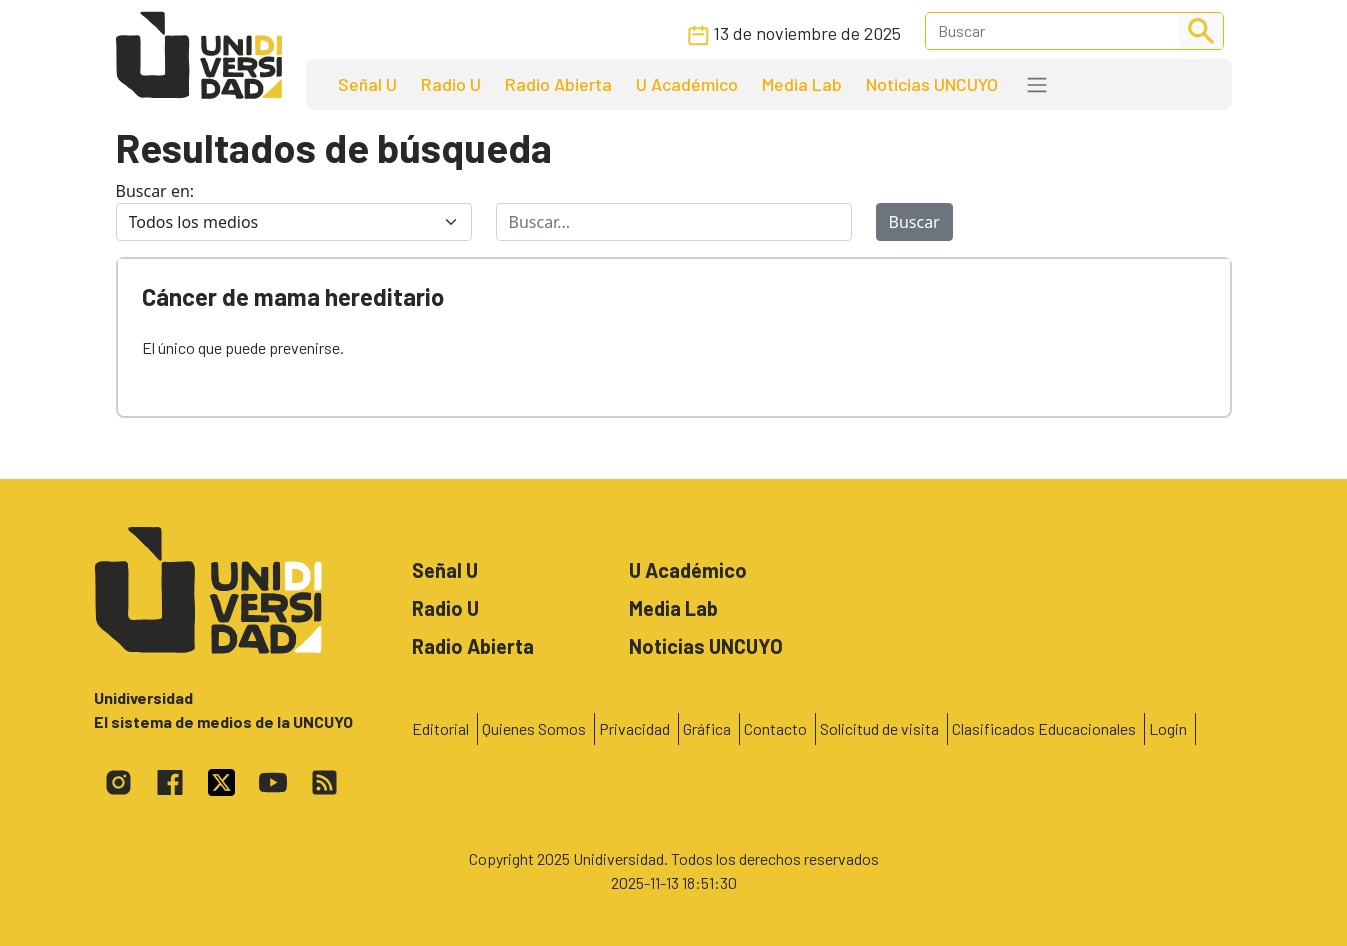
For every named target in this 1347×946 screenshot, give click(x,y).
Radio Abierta (558, 84)
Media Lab (802, 84)
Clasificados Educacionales (1044, 728)
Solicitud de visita (879, 728)
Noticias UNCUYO (932, 84)
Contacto (775, 728)
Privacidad (634, 728)
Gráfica (707, 728)
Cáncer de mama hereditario (293, 296)
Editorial (440, 728)
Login (1168, 728)
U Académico (687, 84)
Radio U (451, 84)
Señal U (367, 84)
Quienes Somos (534, 728)
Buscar (914, 222)
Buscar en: (155, 191)
